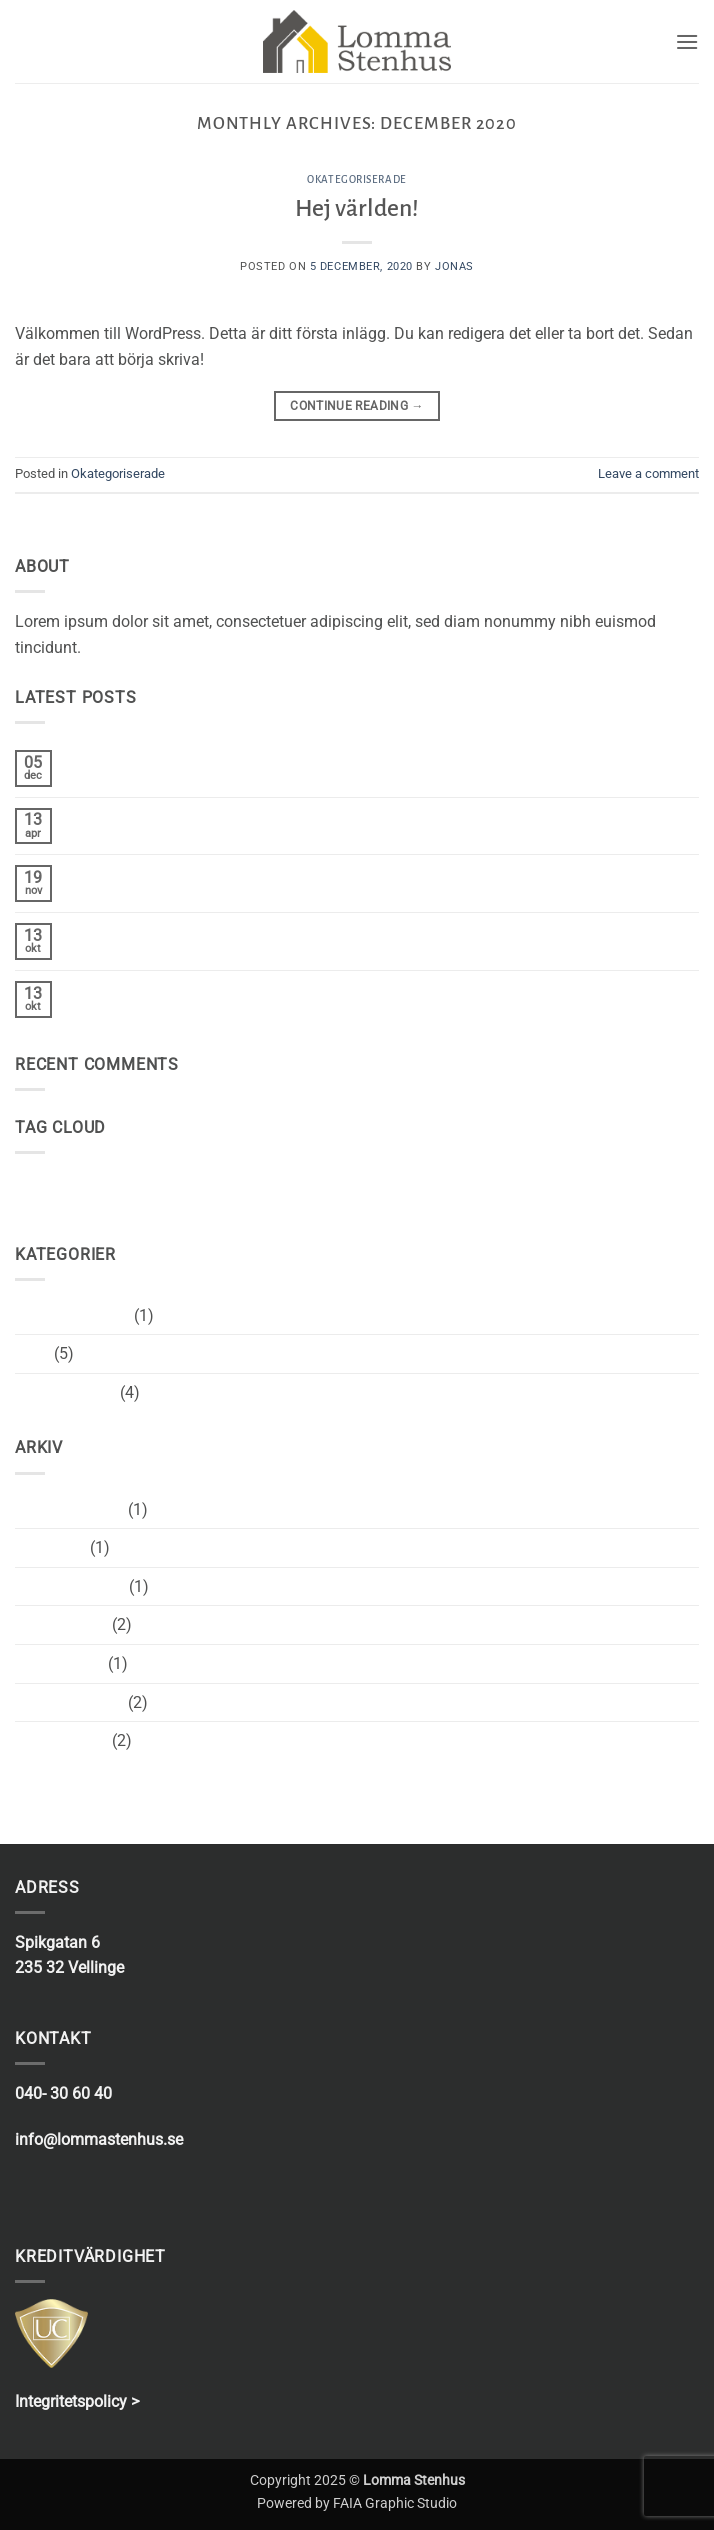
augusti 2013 (61, 1740)
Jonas (454, 266)
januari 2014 (59, 1663)
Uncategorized (65, 1392)
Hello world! (108, 817)
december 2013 (69, 1702)
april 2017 (50, 1547)
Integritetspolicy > (77, 2401)
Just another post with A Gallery (179, 932)
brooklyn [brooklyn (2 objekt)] (45, 1183)
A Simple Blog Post (134, 990)
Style (32, 1353)
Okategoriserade (356, 179)
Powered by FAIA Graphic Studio (357, 2503)
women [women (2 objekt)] (217, 1183)
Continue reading (357, 406)
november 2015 (70, 1586)
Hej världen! (357, 208)
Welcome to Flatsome (143, 874)
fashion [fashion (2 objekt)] (109, 1183)
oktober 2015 (61, 1624)
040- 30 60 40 (63, 2093)
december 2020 (69, 1509)
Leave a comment (648, 473)
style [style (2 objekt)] (163, 1183)
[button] (687, 41)
